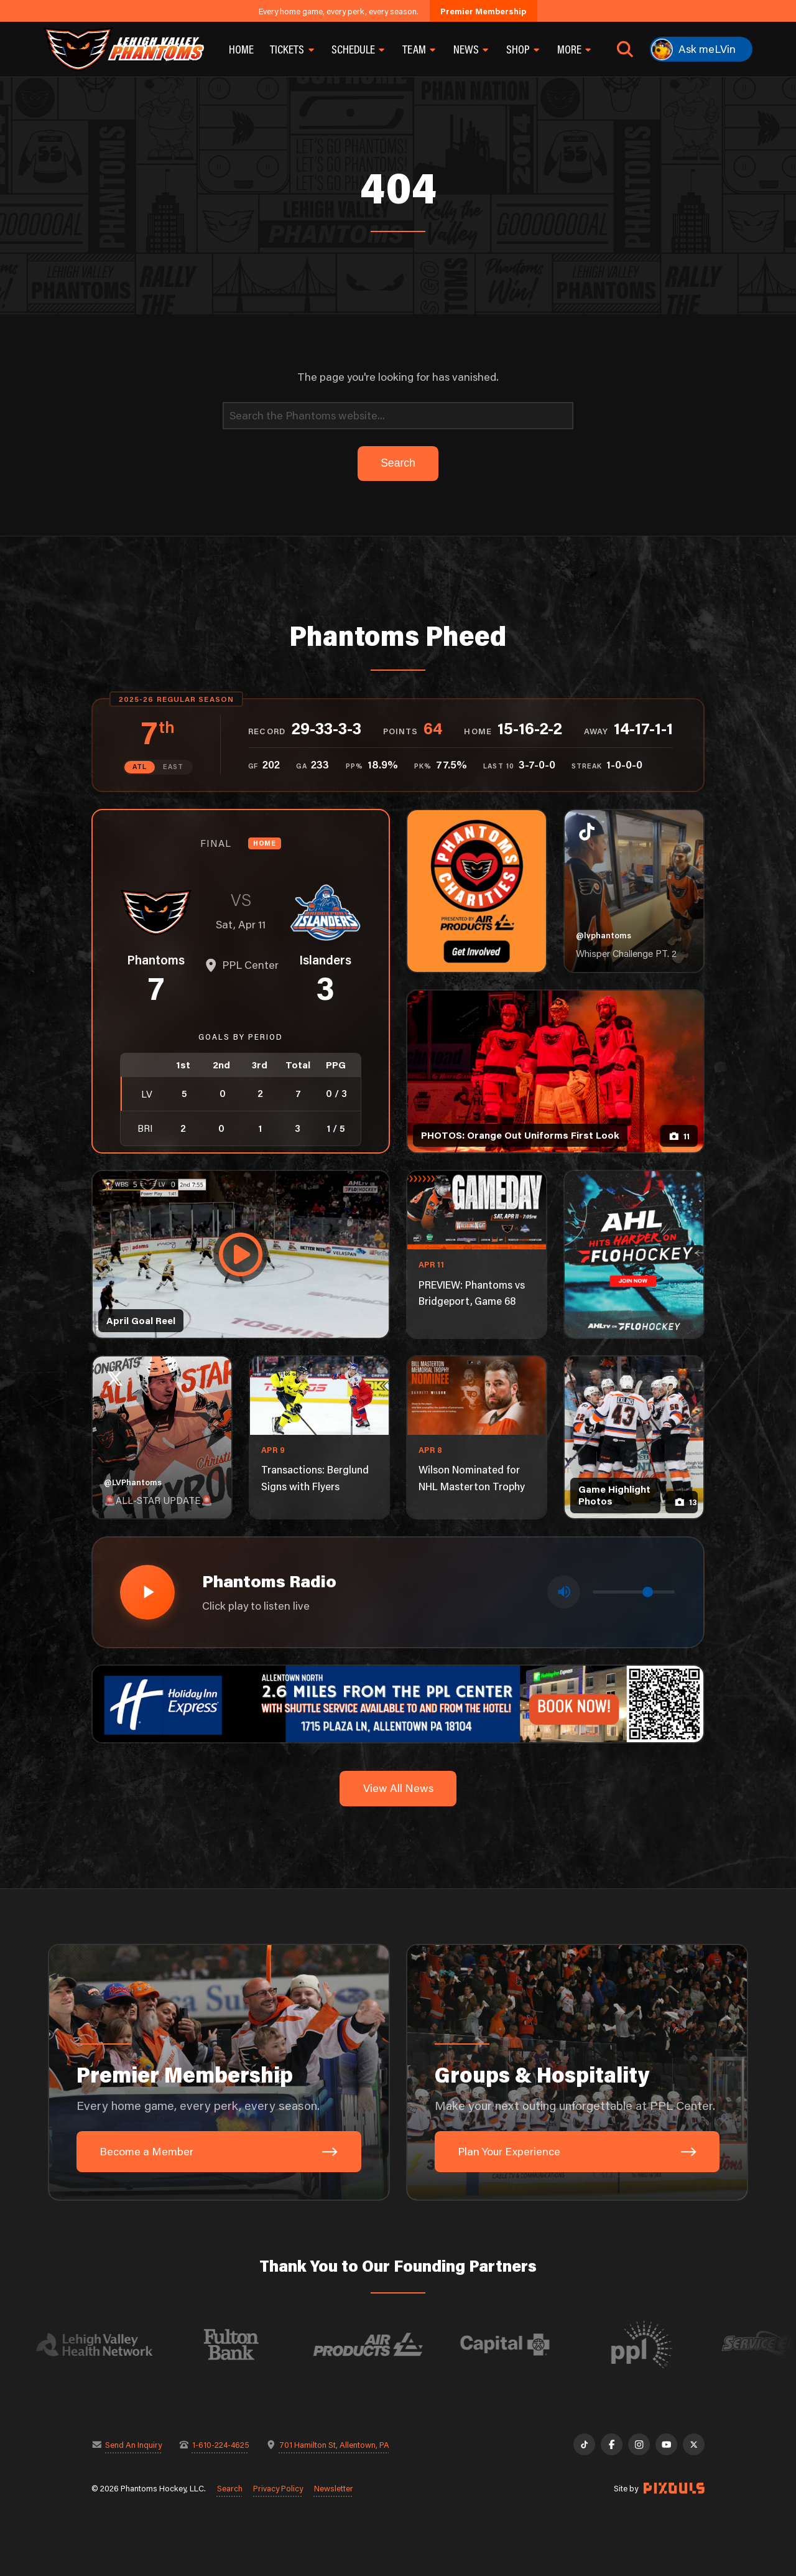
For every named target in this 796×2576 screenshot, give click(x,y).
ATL (139, 766)
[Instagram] (639, 2444)
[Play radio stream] (147, 1592)
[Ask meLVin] (701, 49)
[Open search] (625, 49)
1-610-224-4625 (220, 2444)
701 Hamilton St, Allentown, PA (334, 2444)
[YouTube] (666, 2444)
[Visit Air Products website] (387, 2344)
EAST (173, 766)
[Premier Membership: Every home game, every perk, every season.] (219, 2072)
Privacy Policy (278, 2488)
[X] (694, 2444)
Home (241, 49)
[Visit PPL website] (661, 2344)
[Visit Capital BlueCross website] (524, 2344)
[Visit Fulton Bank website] (250, 2344)
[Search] (398, 416)
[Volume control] (634, 1591)
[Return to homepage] (124, 49)
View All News (398, 1788)
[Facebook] (611, 2444)
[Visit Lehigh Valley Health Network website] (113, 2344)
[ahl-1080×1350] (634, 1254)
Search (230, 2488)
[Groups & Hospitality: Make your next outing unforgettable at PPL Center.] (577, 2072)
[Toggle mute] (563, 1591)
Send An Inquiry (133, 2444)
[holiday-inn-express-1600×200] (398, 1703)
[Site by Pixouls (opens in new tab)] (674, 2488)
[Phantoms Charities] (476, 891)
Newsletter (333, 2488)
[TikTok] (584, 2444)
